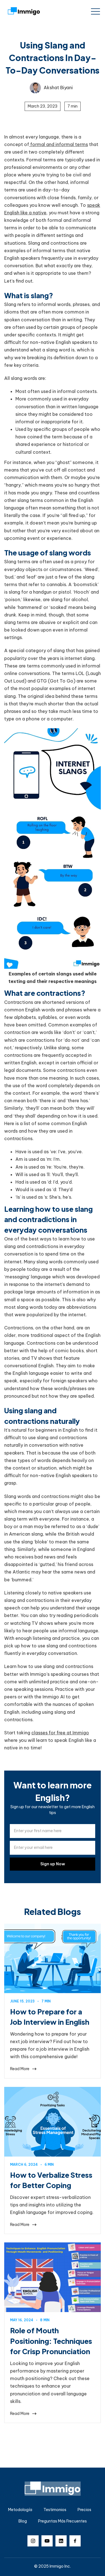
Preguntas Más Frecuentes (62, 2521)
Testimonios (54, 2509)
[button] (95, 11)
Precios (84, 2509)
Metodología (20, 2509)
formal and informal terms (58, 144)
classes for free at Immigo (60, 1732)
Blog (22, 2521)
